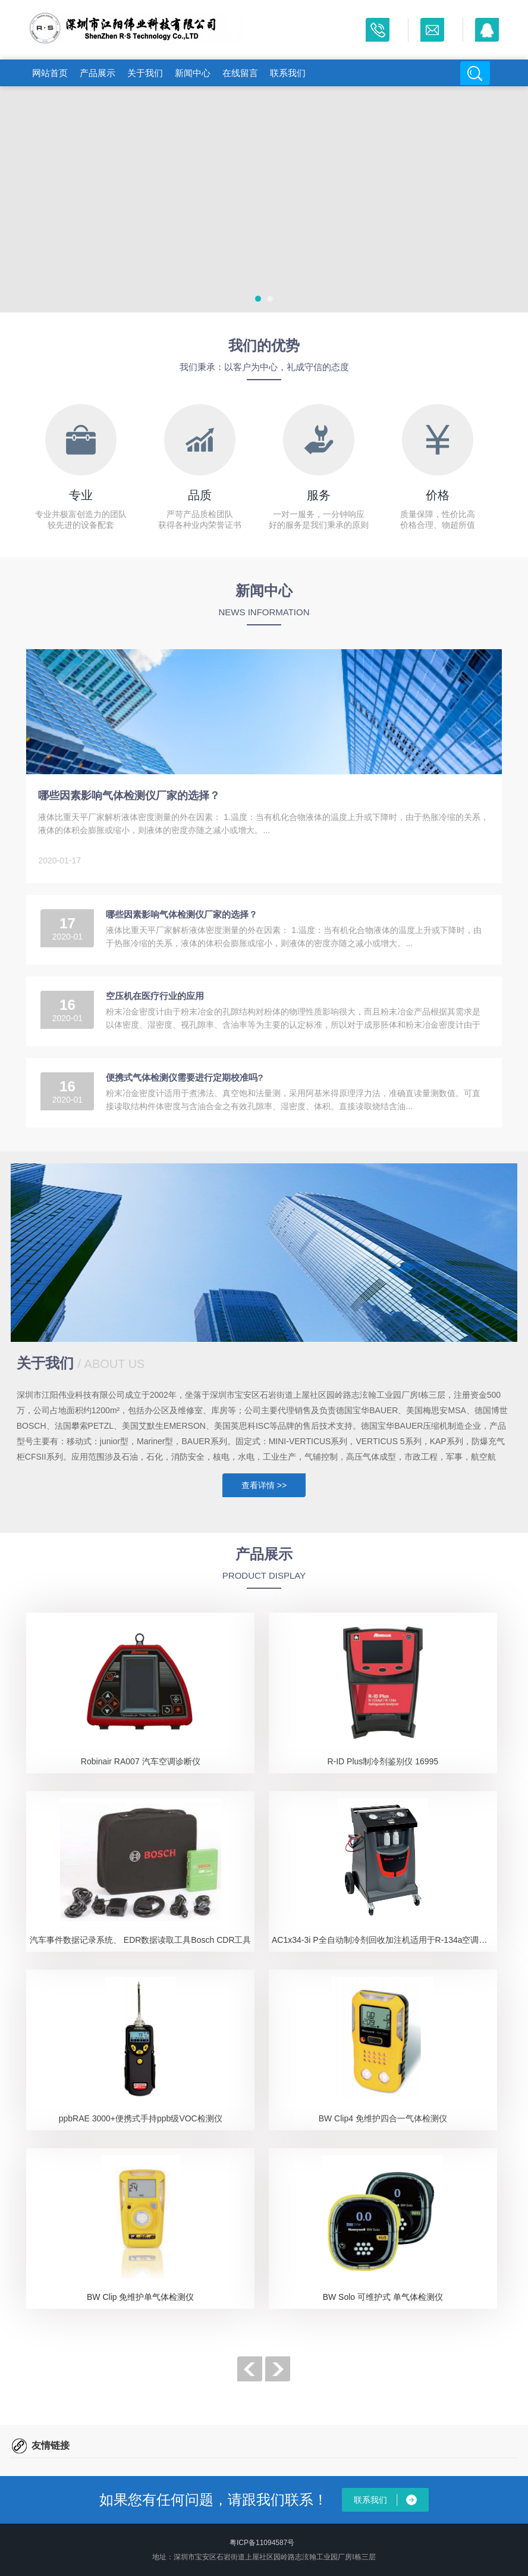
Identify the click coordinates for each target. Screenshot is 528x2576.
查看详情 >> (264, 1485)
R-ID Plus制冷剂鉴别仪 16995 (382, 1761)
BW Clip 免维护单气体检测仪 (140, 2297)
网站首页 (50, 73)
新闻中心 (192, 73)
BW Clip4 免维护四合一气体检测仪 (383, 2118)
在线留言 (240, 73)
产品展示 (97, 73)
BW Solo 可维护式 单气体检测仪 (383, 2297)
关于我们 (145, 73)
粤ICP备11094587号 (262, 2543)
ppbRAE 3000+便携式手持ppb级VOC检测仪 (140, 2118)
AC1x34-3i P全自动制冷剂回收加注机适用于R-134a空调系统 (384, 1940)
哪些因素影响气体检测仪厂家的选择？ (129, 796)
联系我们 (288, 73)
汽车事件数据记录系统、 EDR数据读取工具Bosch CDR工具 (141, 1940)
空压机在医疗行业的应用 (155, 996)
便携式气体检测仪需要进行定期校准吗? (184, 1077)
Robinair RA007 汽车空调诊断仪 (140, 1761)
